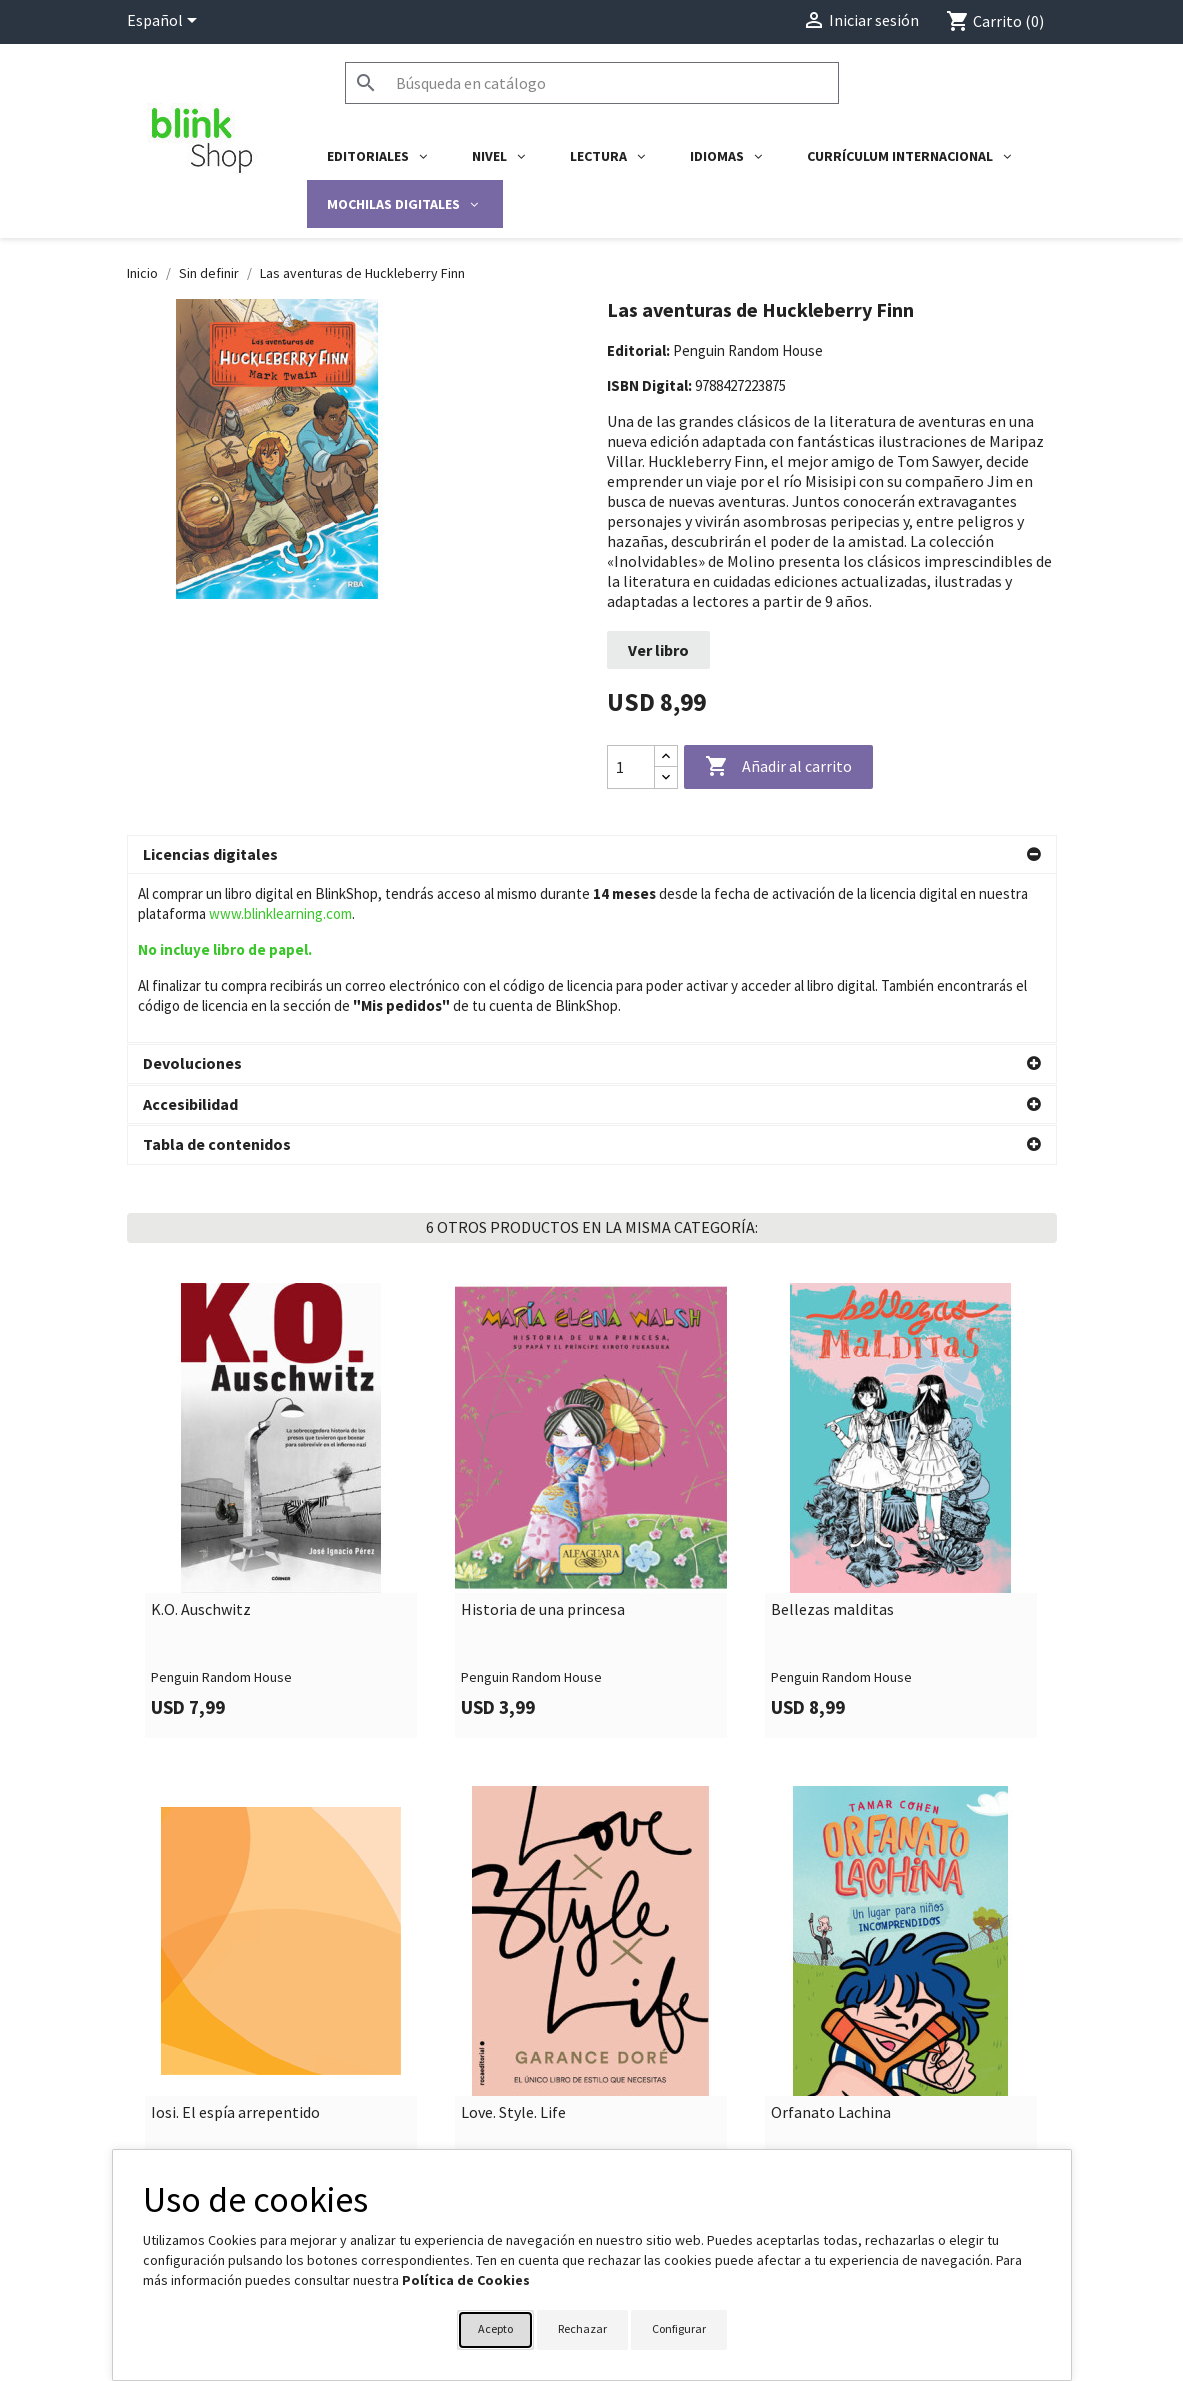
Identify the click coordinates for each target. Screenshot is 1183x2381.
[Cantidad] (631, 767)
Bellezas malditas (832, 1441)
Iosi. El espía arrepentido (235, 1944)
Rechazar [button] (582, 2328)
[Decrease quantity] (666, 777)
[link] (282, 1341)
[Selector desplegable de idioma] (165, 22)
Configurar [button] (679, 2328)
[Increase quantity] (666, 756)
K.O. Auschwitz (201, 1441)
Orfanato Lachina (831, 1944)
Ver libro (658, 650)
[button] (592, 855)
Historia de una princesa (543, 1441)
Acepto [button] (495, 2328)
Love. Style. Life (513, 1944)
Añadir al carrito (778, 767)
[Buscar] (592, 83)
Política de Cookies (466, 2280)
